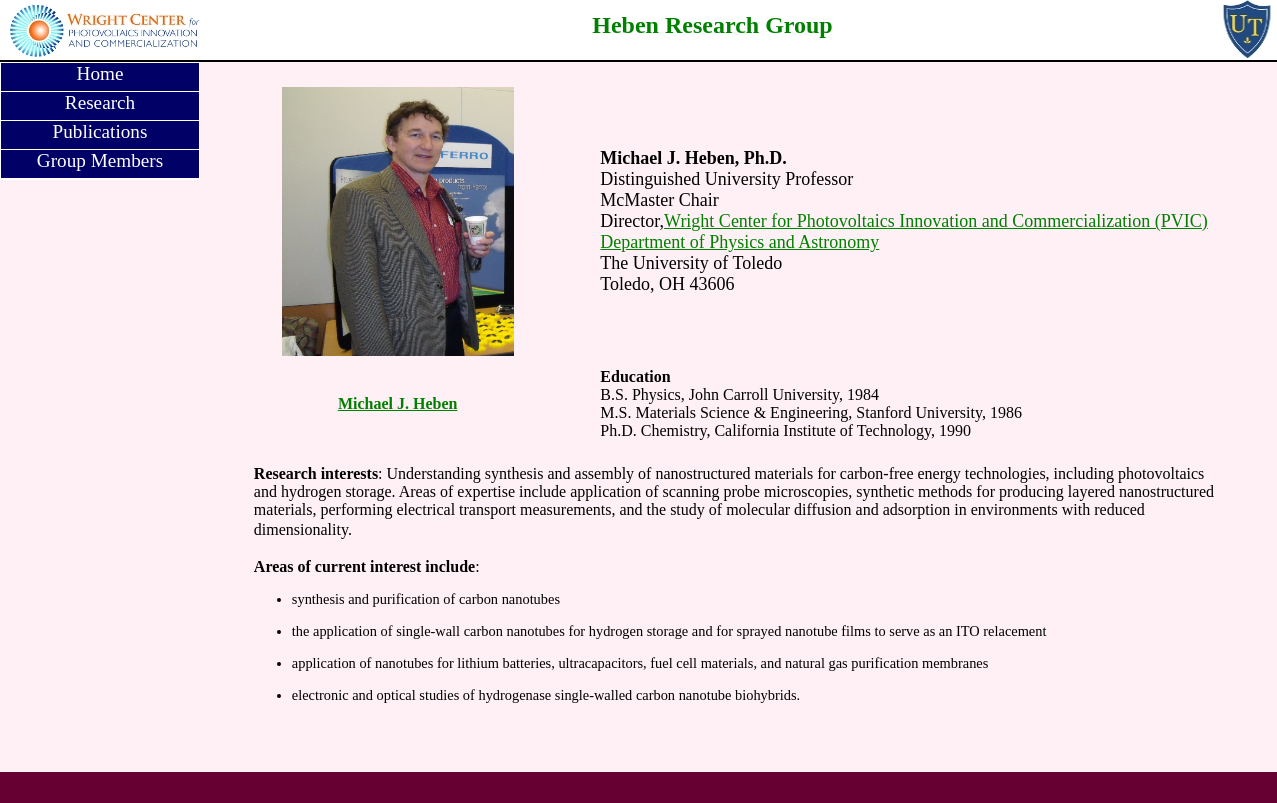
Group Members (100, 160)
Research (100, 102)
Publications (100, 131)
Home (100, 73)
